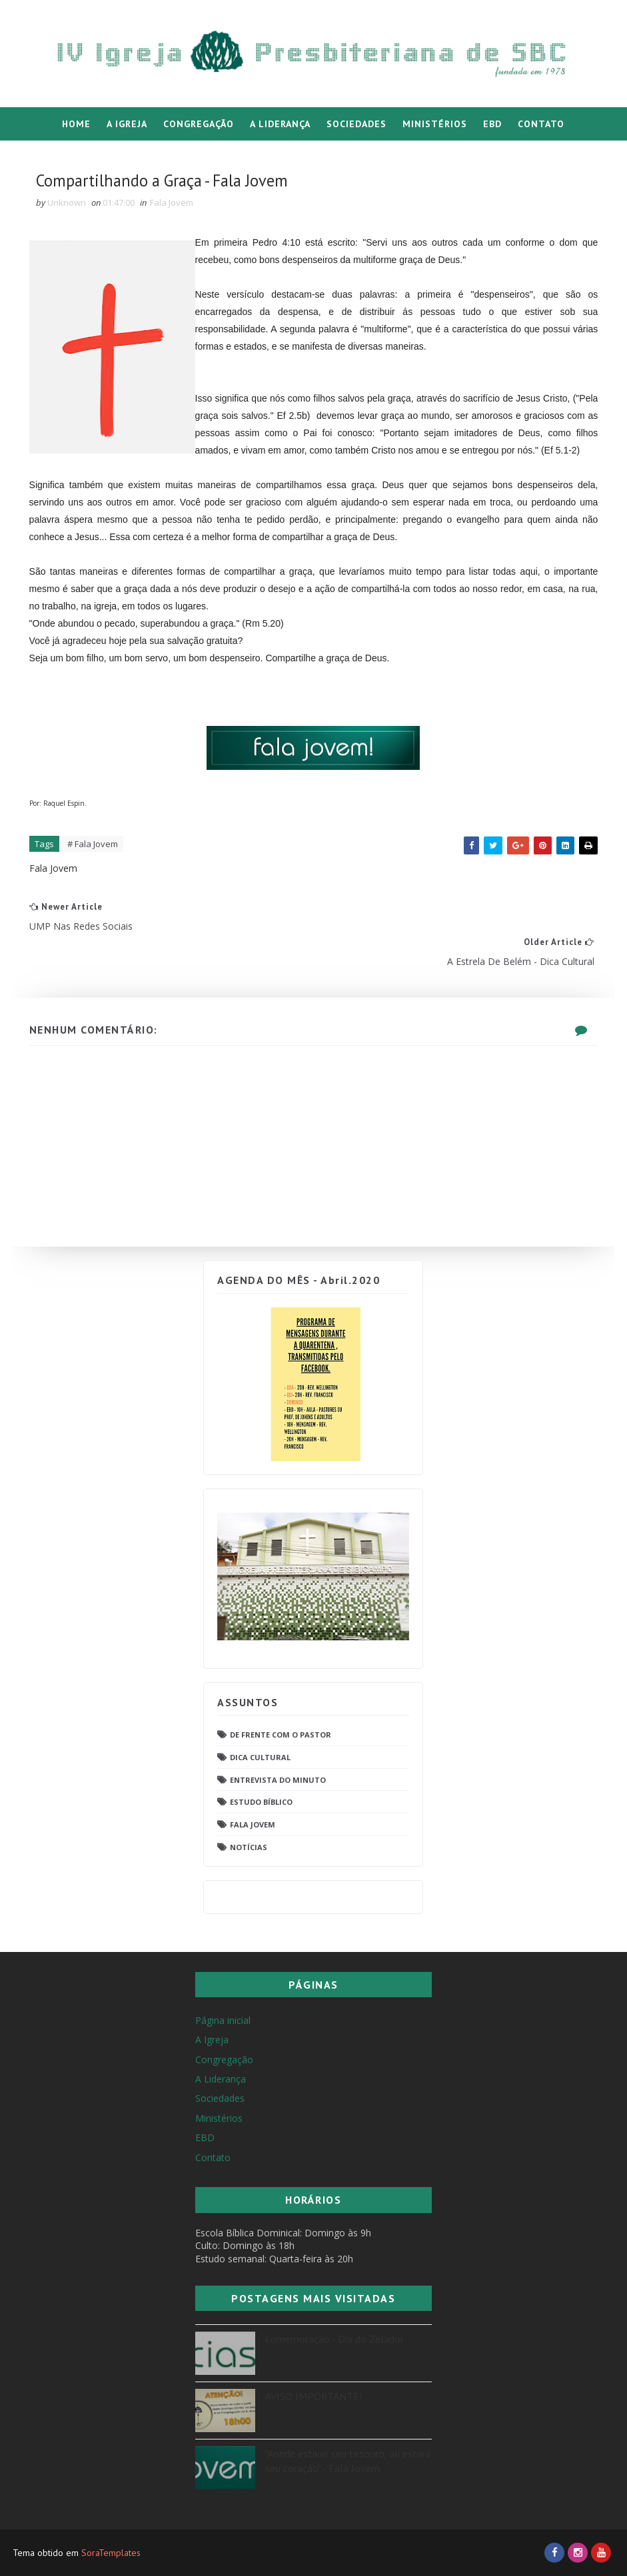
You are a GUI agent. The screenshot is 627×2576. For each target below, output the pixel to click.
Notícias (248, 1845)
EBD (492, 124)
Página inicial (223, 2020)
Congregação (198, 124)
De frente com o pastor (280, 1733)
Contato (541, 124)
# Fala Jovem (96, 869)
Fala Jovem (175, 210)
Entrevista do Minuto (278, 1777)
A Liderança (280, 124)
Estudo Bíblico (261, 1800)
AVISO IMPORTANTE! (313, 2396)
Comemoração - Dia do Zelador (334, 2339)
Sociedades (356, 124)
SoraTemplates (111, 2553)
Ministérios (434, 124)
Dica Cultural (260, 1755)
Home (76, 124)
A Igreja (127, 124)
